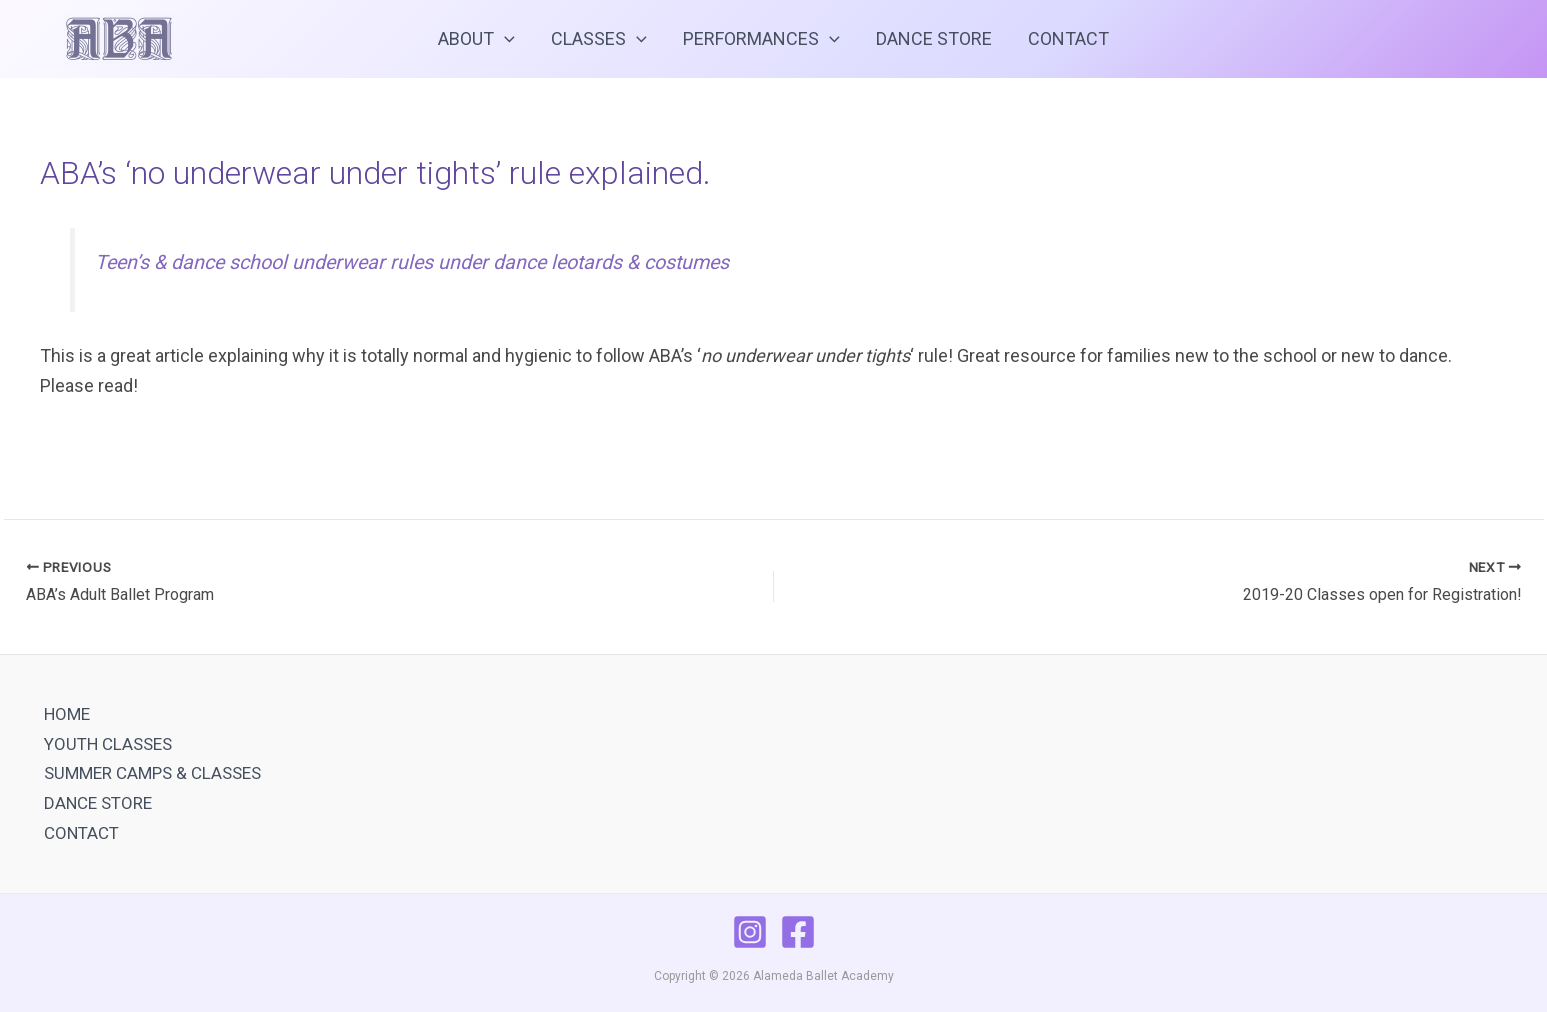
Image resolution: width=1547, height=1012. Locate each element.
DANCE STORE (934, 38)
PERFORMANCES (761, 39)
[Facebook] (798, 932)
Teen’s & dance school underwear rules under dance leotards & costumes (412, 262)
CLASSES (599, 39)
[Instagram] (750, 932)
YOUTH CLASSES (108, 744)
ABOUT (476, 39)
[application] (504, 39)
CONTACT (1068, 38)
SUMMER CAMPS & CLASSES (152, 773)
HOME (67, 714)
